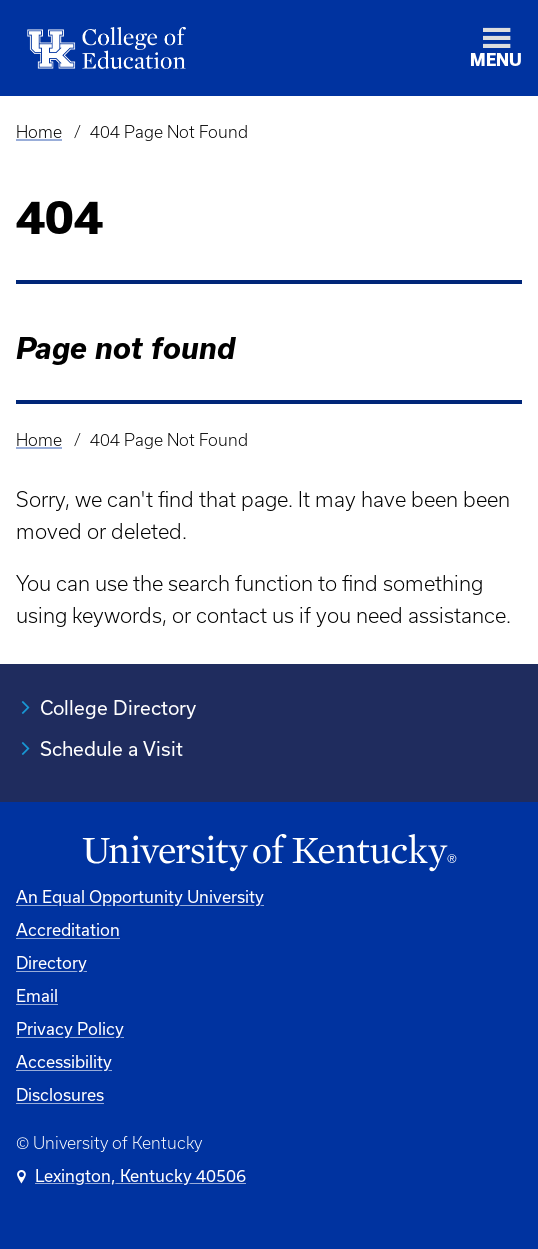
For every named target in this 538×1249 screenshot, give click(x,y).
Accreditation (68, 929)
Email (37, 995)
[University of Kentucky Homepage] (269, 853)
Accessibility (64, 1061)
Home (39, 132)
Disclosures (60, 1094)
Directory (51, 962)
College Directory (118, 707)
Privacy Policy (70, 1028)
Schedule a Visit (111, 748)
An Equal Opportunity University (140, 896)
